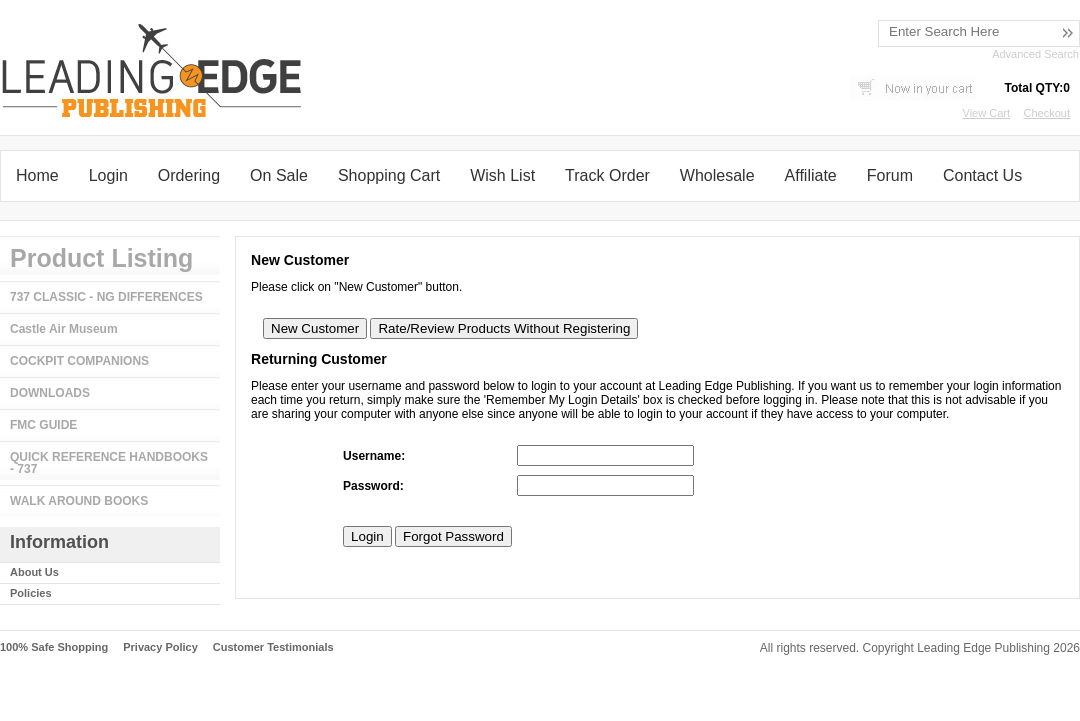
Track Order (607, 175)
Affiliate (811, 175)
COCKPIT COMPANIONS (79, 361)
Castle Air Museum (64, 329)
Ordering (189, 175)
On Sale (279, 175)
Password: (373, 486)
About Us (34, 572)
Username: (374, 456)
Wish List (502, 175)
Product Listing (101, 258)
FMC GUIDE (43, 425)
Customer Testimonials (273, 647)
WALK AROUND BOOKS (79, 501)
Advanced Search (1035, 54)
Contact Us (982, 175)
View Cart (986, 113)
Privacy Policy (160, 647)
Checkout (1047, 113)
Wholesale (717, 175)
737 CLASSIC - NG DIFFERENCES (106, 297)
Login (108, 175)
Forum (890, 175)
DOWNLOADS (50, 393)
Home (37, 175)
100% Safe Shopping (54, 647)
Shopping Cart (389, 175)
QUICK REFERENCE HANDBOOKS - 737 (109, 463)
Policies (31, 593)
